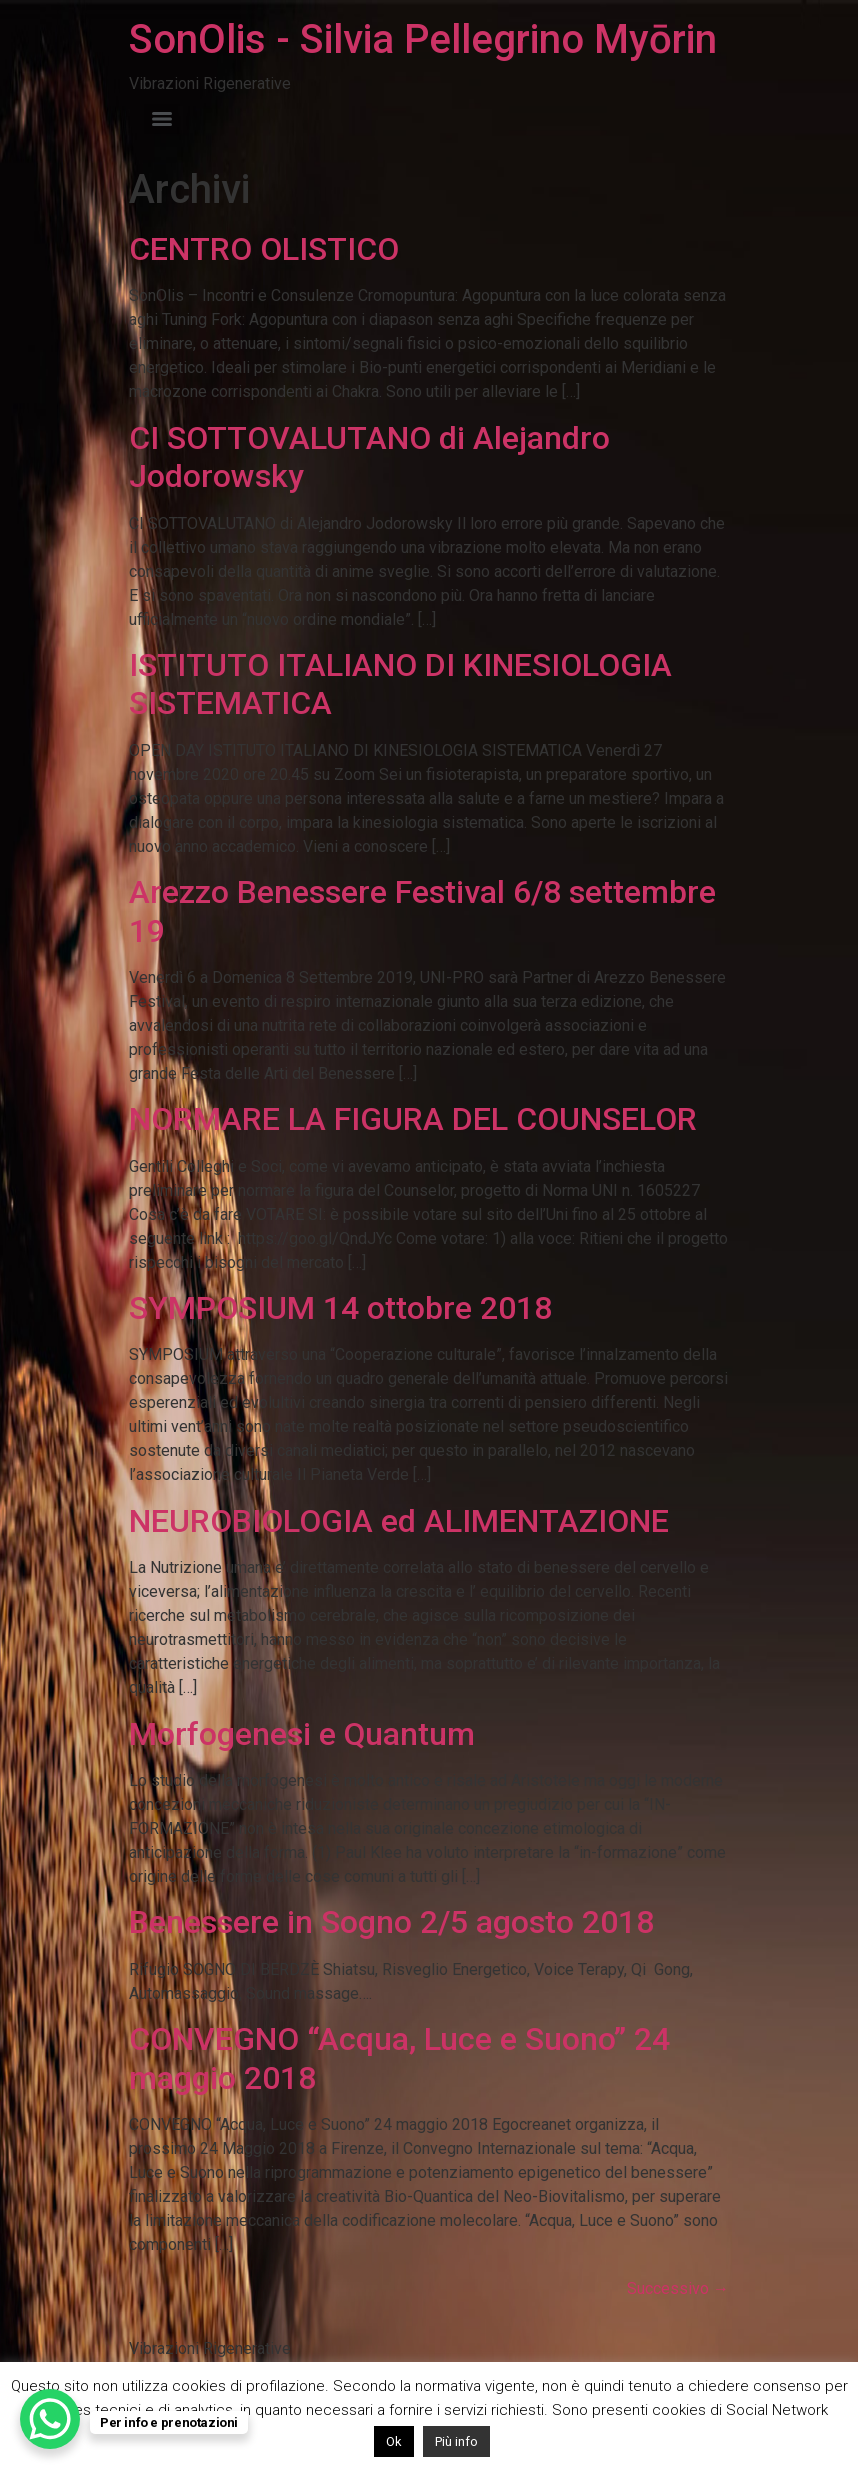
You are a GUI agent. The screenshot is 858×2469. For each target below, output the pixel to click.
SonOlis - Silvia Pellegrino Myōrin (423, 39)
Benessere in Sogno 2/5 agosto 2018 (391, 1922)
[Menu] (162, 119)
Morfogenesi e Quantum (302, 1734)
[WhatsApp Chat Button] (50, 2419)
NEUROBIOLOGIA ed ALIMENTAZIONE (399, 1521)
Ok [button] (394, 2441)
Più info (456, 2441)
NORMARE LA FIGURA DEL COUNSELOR (413, 1119)
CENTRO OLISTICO (264, 249)
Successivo (678, 2288)
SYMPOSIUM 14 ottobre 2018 (340, 1308)
